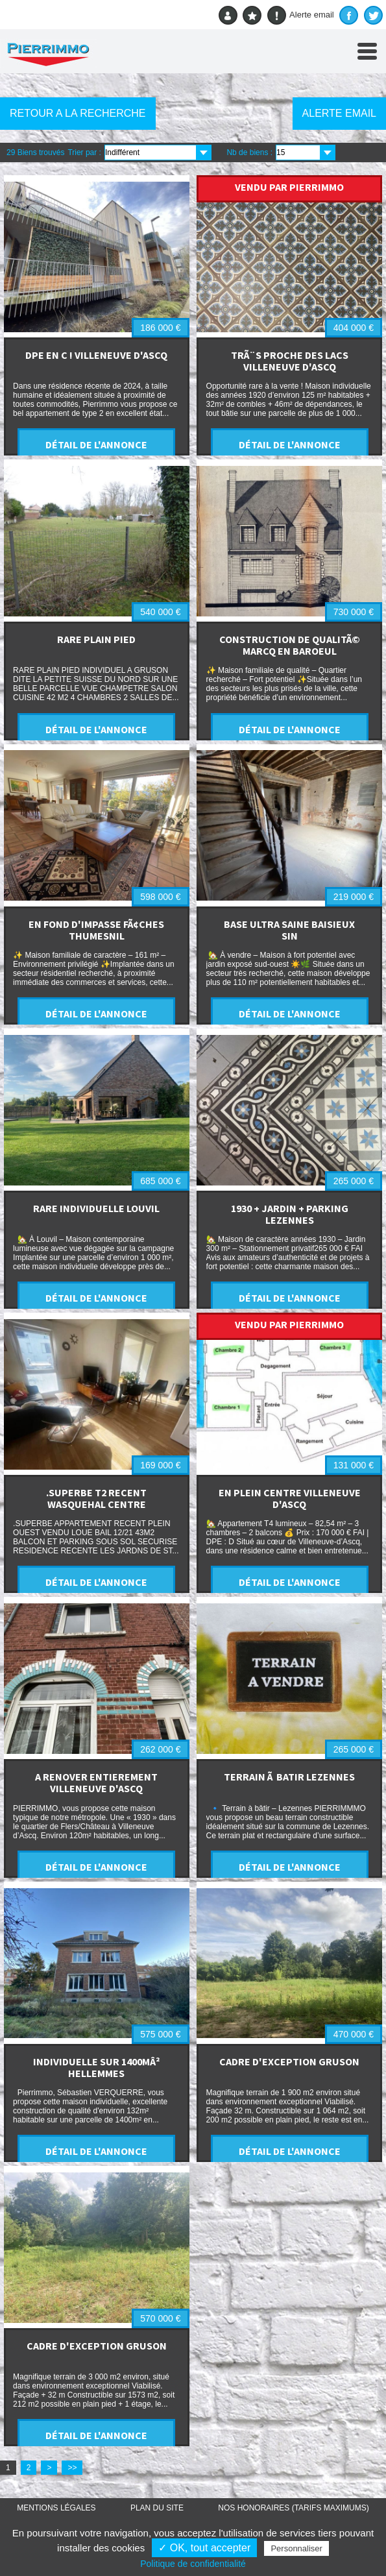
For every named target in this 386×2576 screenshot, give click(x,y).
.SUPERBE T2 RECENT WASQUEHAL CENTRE (96, 1498)
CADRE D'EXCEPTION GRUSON (289, 2061)
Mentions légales (56, 2507)
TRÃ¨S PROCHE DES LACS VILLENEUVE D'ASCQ (289, 360)
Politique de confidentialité (193, 2563)
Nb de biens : (249, 152)
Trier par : (84, 152)
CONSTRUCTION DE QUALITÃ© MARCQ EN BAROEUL (289, 645)
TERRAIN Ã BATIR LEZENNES (289, 1776)
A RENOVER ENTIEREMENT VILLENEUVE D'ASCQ (96, 1782)
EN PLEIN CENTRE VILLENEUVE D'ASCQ (290, 1498)
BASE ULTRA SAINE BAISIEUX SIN (289, 929)
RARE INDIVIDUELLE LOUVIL (96, 1208)
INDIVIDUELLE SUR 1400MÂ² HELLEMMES (96, 2067)
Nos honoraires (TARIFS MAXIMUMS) (293, 2507)
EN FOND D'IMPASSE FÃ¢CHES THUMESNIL (96, 929)
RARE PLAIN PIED (96, 639)
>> (72, 2467)
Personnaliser (296, 2548)
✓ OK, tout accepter (204, 2547)
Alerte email (300, 15)
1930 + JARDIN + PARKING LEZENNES (289, 1214)
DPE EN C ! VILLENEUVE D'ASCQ (96, 354)
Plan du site (157, 2507)
